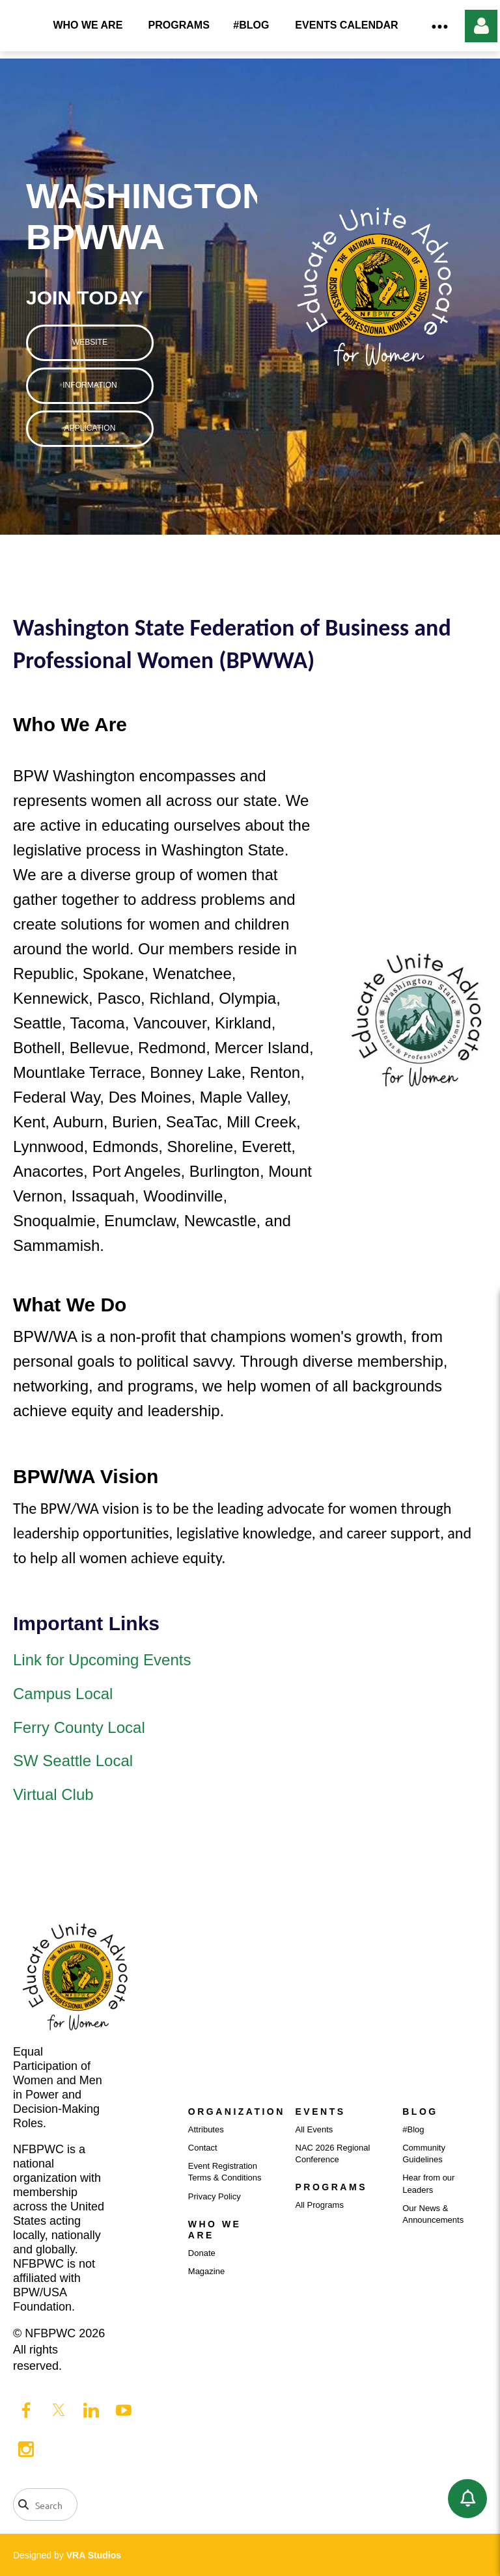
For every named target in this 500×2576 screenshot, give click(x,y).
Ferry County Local (81, 1727)
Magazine (206, 2271)
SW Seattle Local (73, 1760)
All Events (314, 2129)
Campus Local (63, 1693)
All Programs (320, 2205)
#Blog (413, 2129)
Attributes (206, 2129)
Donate (201, 2253)
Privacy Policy (214, 2196)
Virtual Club (53, 1794)
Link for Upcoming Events (102, 1660)
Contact (202, 2148)
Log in (481, 26)
